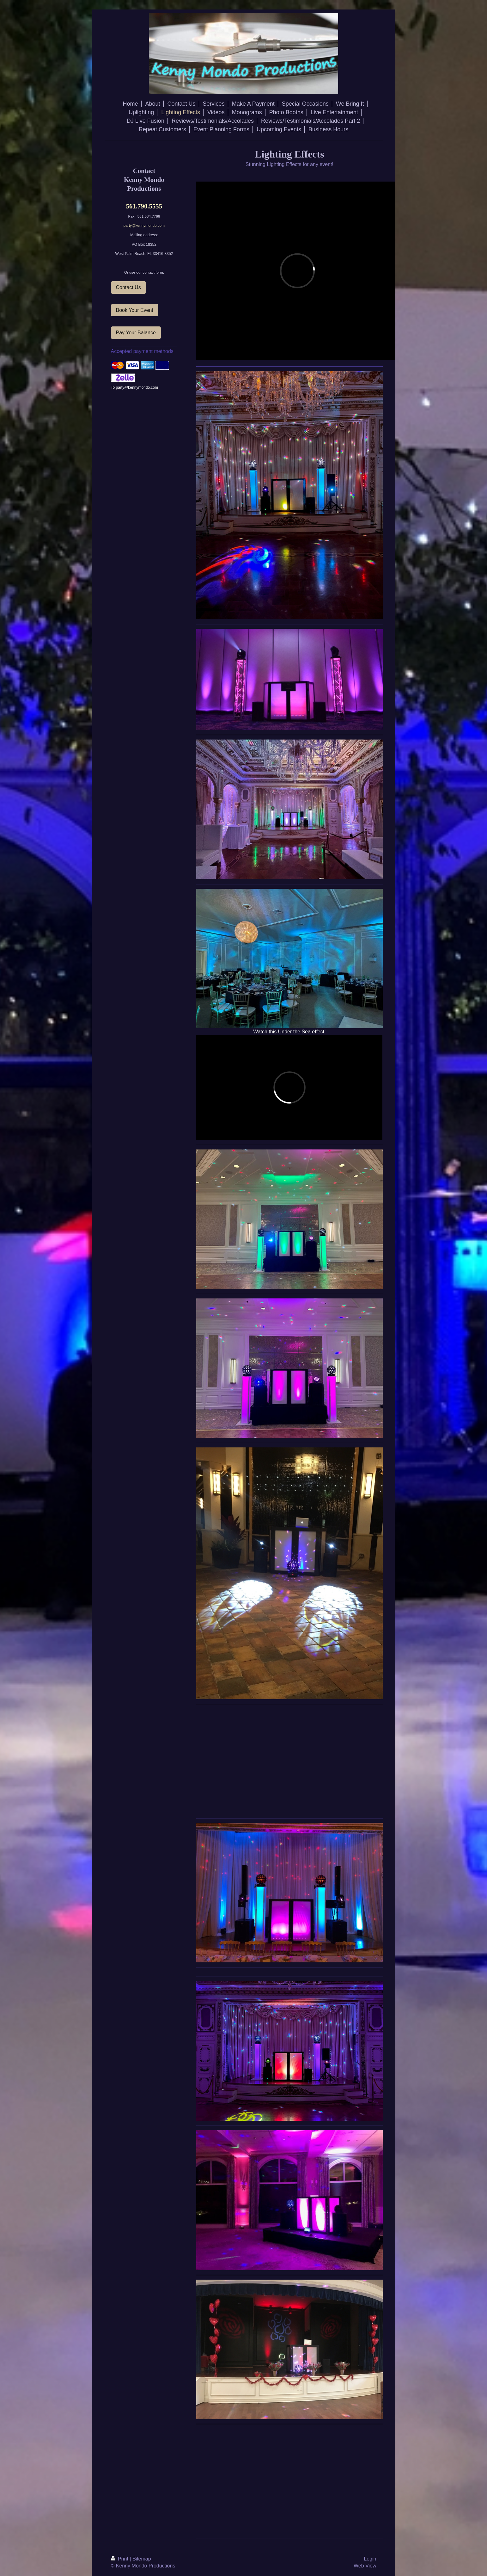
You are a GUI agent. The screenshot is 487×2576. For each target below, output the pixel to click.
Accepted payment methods (142, 351)
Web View (365, 2565)
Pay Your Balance (136, 332)
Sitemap (141, 2558)
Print (120, 2558)
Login (370, 2558)
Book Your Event (134, 310)
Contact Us (128, 287)
